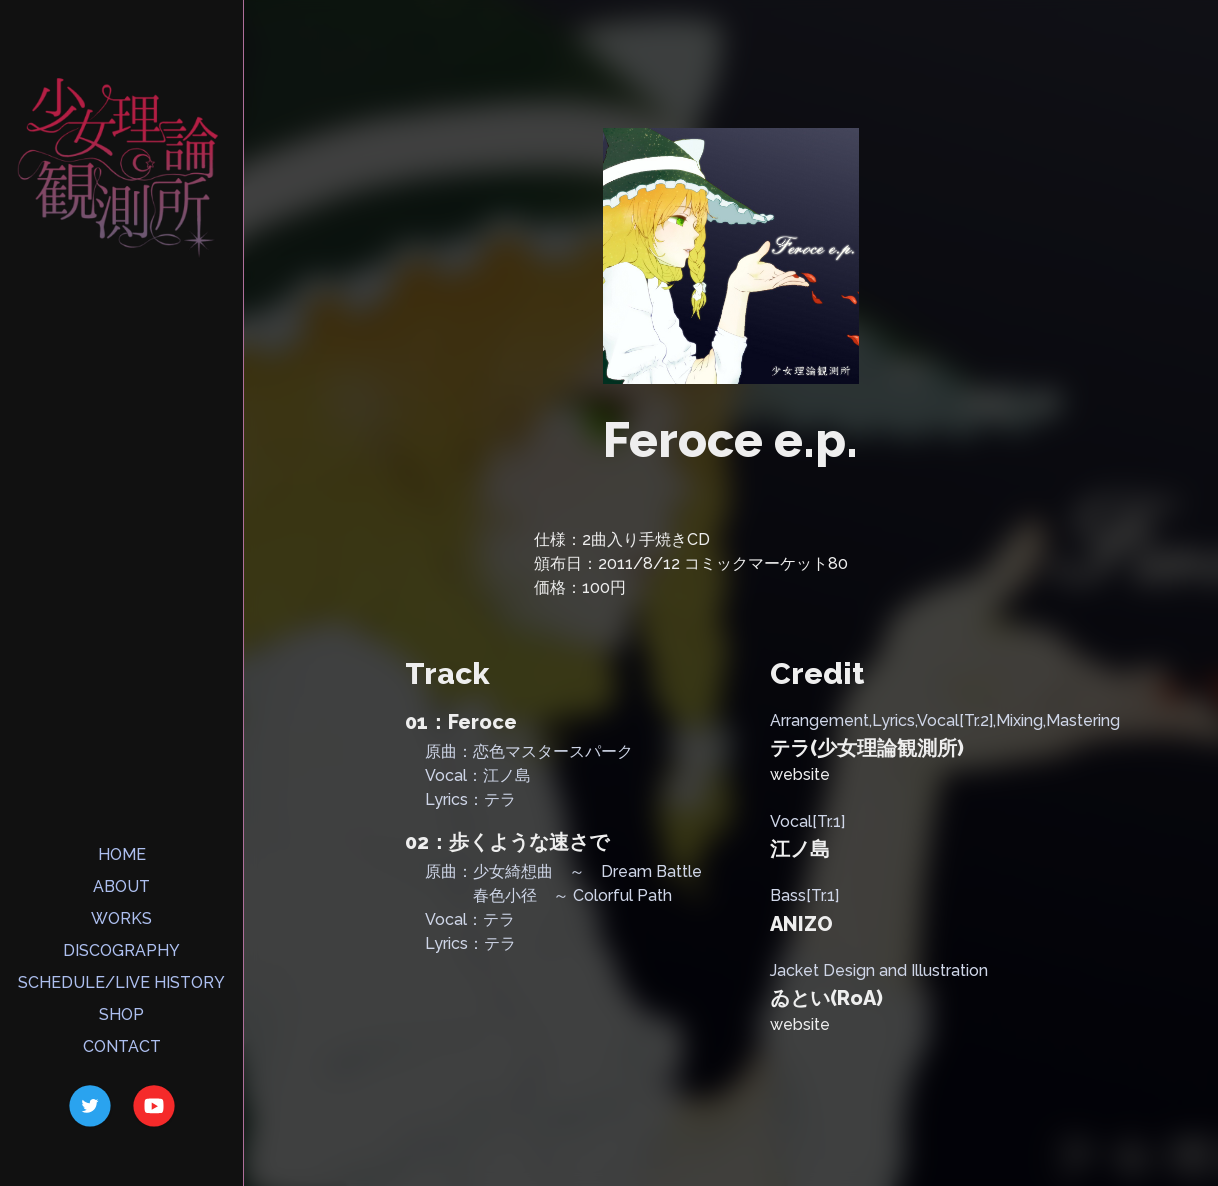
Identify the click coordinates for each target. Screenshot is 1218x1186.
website (800, 774)
